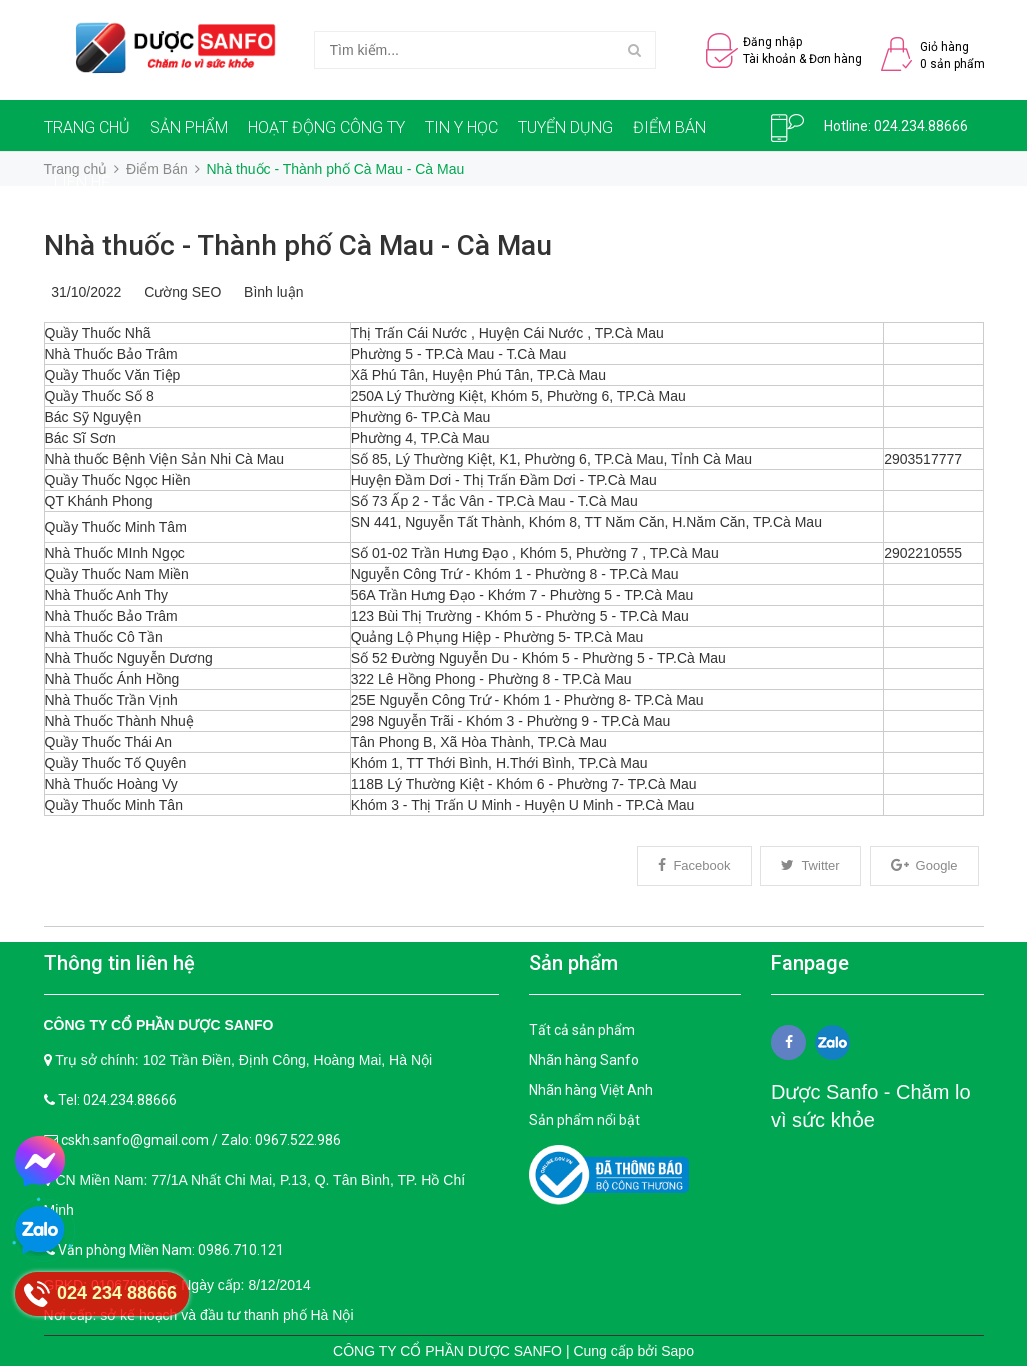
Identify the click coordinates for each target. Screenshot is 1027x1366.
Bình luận (269, 292)
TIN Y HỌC (461, 127)
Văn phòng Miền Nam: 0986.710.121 (171, 1250)
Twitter (810, 865)
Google (924, 865)
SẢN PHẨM (189, 127)
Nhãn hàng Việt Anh (591, 1090)
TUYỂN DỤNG (565, 127)
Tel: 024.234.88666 (117, 1100)
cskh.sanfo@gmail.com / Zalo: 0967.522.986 (201, 1140)
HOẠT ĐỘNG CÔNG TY (326, 127)
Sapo (677, 1351)
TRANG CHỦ (87, 127)
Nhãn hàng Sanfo (584, 1060)
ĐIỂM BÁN (669, 127)
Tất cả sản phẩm (582, 1030)
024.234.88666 (921, 126)
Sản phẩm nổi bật (584, 1120)
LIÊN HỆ (82, 182)
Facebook (694, 865)
